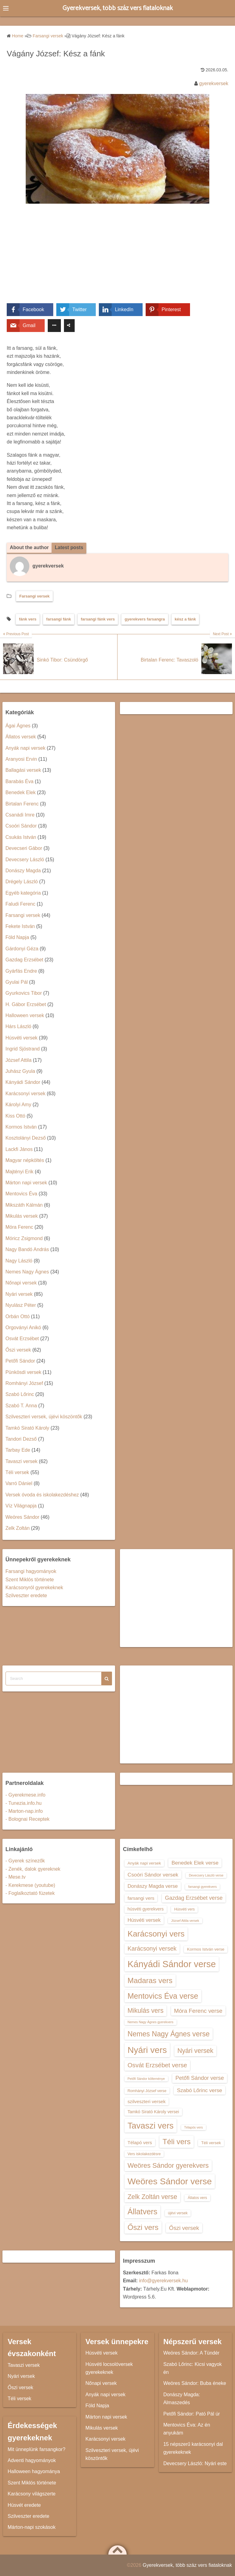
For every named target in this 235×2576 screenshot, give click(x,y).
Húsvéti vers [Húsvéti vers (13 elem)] (184, 1909)
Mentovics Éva (21, 1194)
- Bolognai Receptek (28, 1819)
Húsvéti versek (22, 1037)
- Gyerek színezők (25, 1861)
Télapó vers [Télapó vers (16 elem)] (140, 2142)
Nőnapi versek (21, 1283)
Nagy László (19, 1260)
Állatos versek (21, 737)
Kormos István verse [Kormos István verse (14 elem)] (205, 1949)
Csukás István (21, 837)
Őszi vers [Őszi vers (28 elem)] (143, 2227)
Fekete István (20, 926)
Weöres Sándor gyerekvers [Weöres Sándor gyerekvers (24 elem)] (168, 2165)
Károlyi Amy (18, 1104)
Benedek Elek (21, 792)
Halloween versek (25, 1015)
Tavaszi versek (22, 1461)
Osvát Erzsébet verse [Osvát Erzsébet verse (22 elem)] (157, 2065)
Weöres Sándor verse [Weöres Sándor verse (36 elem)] (170, 2181)
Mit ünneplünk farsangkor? (36, 2449)
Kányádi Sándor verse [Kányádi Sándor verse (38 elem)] (172, 1964)
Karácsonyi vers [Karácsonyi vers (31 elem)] (156, 1933)
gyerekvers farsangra (145, 619)
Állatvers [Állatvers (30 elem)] (143, 2212)
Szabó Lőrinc (20, 1394)
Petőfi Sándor (20, 1360)
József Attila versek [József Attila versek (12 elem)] (185, 1920)
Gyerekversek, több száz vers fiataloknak (118, 8)
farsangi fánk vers (98, 619)
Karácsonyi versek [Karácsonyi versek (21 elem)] (152, 1948)
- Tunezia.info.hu (24, 1803)
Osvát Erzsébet (22, 1338)
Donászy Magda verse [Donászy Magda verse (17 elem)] (153, 1886)
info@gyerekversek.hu (163, 2281)
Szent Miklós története (30, 1579)
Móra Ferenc (19, 1227)
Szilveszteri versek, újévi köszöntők (44, 1416)
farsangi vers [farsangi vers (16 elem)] (141, 1898)
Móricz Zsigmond (24, 1238)
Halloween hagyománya (34, 2471)
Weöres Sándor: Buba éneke (194, 2383)
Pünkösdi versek (23, 1372)
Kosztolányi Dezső (26, 1138)
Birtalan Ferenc (22, 803)
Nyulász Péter (21, 1305)
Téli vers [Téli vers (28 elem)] (176, 2141)
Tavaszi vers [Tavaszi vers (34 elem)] (151, 2125)
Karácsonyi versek (26, 1093)
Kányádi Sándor (23, 1082)
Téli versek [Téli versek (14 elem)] (211, 2142)
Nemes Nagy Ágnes (27, 1271)
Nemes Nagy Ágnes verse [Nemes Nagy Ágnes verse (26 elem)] (169, 2034)
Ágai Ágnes (18, 725)
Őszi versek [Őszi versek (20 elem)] (184, 2228)
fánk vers (27, 619)
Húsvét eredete (24, 2505)
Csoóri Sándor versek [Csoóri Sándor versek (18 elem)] (153, 1875)
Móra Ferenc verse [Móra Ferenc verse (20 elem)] (198, 2011)
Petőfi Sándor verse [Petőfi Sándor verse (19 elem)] (199, 2078)
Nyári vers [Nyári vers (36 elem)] (147, 2050)
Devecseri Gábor (24, 848)
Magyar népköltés (25, 1160)
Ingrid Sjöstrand (23, 1049)
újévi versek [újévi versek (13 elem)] (178, 2213)
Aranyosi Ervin (21, 759)
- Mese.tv (16, 1877)
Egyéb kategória (23, 893)
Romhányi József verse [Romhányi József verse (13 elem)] (147, 2091)
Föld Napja (17, 937)
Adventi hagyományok (32, 2460)
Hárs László (18, 1026)
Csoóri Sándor (21, 826)
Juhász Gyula (20, 1071)
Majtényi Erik (20, 1171)
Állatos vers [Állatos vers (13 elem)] (197, 2198)
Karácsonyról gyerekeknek (34, 1587)
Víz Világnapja (21, 1506)
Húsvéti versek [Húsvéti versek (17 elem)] (144, 1920)
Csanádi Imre (20, 814)
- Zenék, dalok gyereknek (33, 1869)
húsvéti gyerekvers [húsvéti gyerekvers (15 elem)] (146, 1909)
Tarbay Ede (18, 1450)
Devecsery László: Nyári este (195, 2463)
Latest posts (69, 547)
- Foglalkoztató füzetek (30, 1893)
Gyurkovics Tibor (24, 993)
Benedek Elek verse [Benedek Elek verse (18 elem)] (194, 1863)
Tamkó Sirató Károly (27, 1428)
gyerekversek (213, 83)
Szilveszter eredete (26, 1595)
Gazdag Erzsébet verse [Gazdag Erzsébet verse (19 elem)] (194, 1898)
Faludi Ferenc (20, 904)
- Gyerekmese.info (26, 1794)
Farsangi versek (34, 596)
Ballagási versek (23, 770)
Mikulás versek (22, 1216)
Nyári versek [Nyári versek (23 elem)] (195, 2050)
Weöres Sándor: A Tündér (191, 2353)
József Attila (19, 1060)
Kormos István (21, 1127)
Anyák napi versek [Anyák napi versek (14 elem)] (144, 1863)
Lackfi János (19, 1149)
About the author (29, 547)
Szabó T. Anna (21, 1405)
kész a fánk (185, 619)
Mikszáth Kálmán (24, 1205)
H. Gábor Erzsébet (26, 1004)
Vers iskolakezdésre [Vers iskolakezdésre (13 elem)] (144, 2154)
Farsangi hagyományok (31, 1571)
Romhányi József (24, 1383)
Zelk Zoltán (18, 1528)
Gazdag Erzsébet (24, 959)
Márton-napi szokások (32, 2527)
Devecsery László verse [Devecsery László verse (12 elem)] (206, 1875)
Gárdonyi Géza (22, 948)
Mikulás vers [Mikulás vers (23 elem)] (146, 2010)
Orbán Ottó (18, 1316)
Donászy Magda (23, 870)
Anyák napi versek (26, 748)
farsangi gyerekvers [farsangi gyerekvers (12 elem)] (202, 1887)
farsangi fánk (58, 619)
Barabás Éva (20, 781)
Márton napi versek (26, 1182)
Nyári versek (19, 1294)
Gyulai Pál (17, 982)
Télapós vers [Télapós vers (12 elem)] (193, 2127)
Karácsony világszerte (32, 2493)
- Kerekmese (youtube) (30, 1885)
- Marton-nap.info (24, 1811)
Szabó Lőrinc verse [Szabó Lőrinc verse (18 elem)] (199, 2090)
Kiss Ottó (15, 1115)
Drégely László (22, 881)
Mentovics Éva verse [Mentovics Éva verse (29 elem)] (163, 1996)
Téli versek (17, 1472)
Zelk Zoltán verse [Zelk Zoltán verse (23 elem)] (152, 2197)
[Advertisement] (117, 258)
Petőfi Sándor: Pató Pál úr (191, 2413)
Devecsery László (25, 859)
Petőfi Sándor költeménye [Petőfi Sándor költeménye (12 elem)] (146, 2078)
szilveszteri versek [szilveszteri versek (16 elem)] (147, 2101)
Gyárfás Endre (21, 971)
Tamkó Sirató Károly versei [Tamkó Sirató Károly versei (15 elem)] (153, 2112)
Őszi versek (18, 1349)
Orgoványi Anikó (23, 1327)
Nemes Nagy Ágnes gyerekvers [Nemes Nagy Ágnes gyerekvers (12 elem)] (150, 2022)
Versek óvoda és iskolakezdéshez (42, 1494)
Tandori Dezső (21, 1439)
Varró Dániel (19, 1483)
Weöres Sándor (22, 1517)
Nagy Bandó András (27, 1249)
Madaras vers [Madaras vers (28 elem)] (150, 1980)
